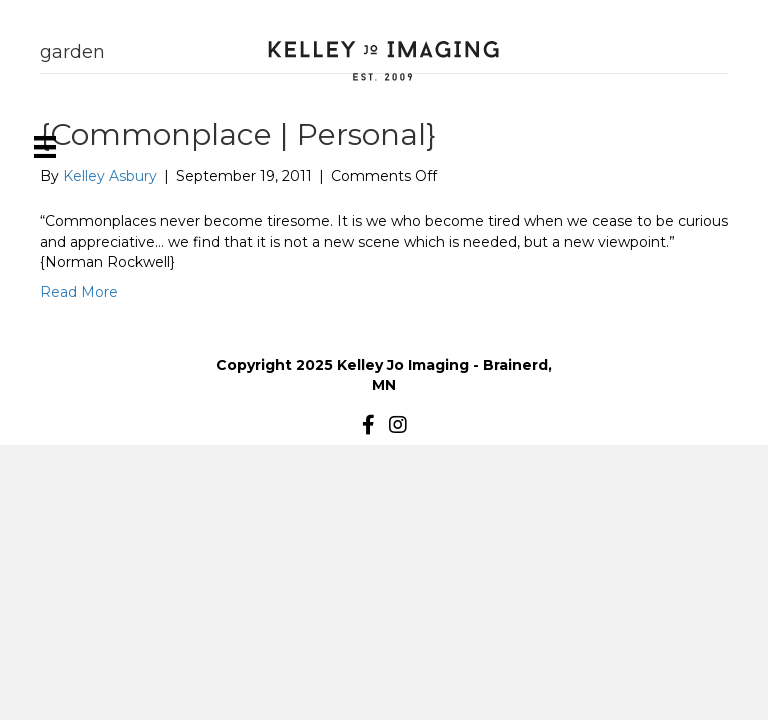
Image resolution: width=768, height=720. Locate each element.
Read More (79, 292)
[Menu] (45, 147)
